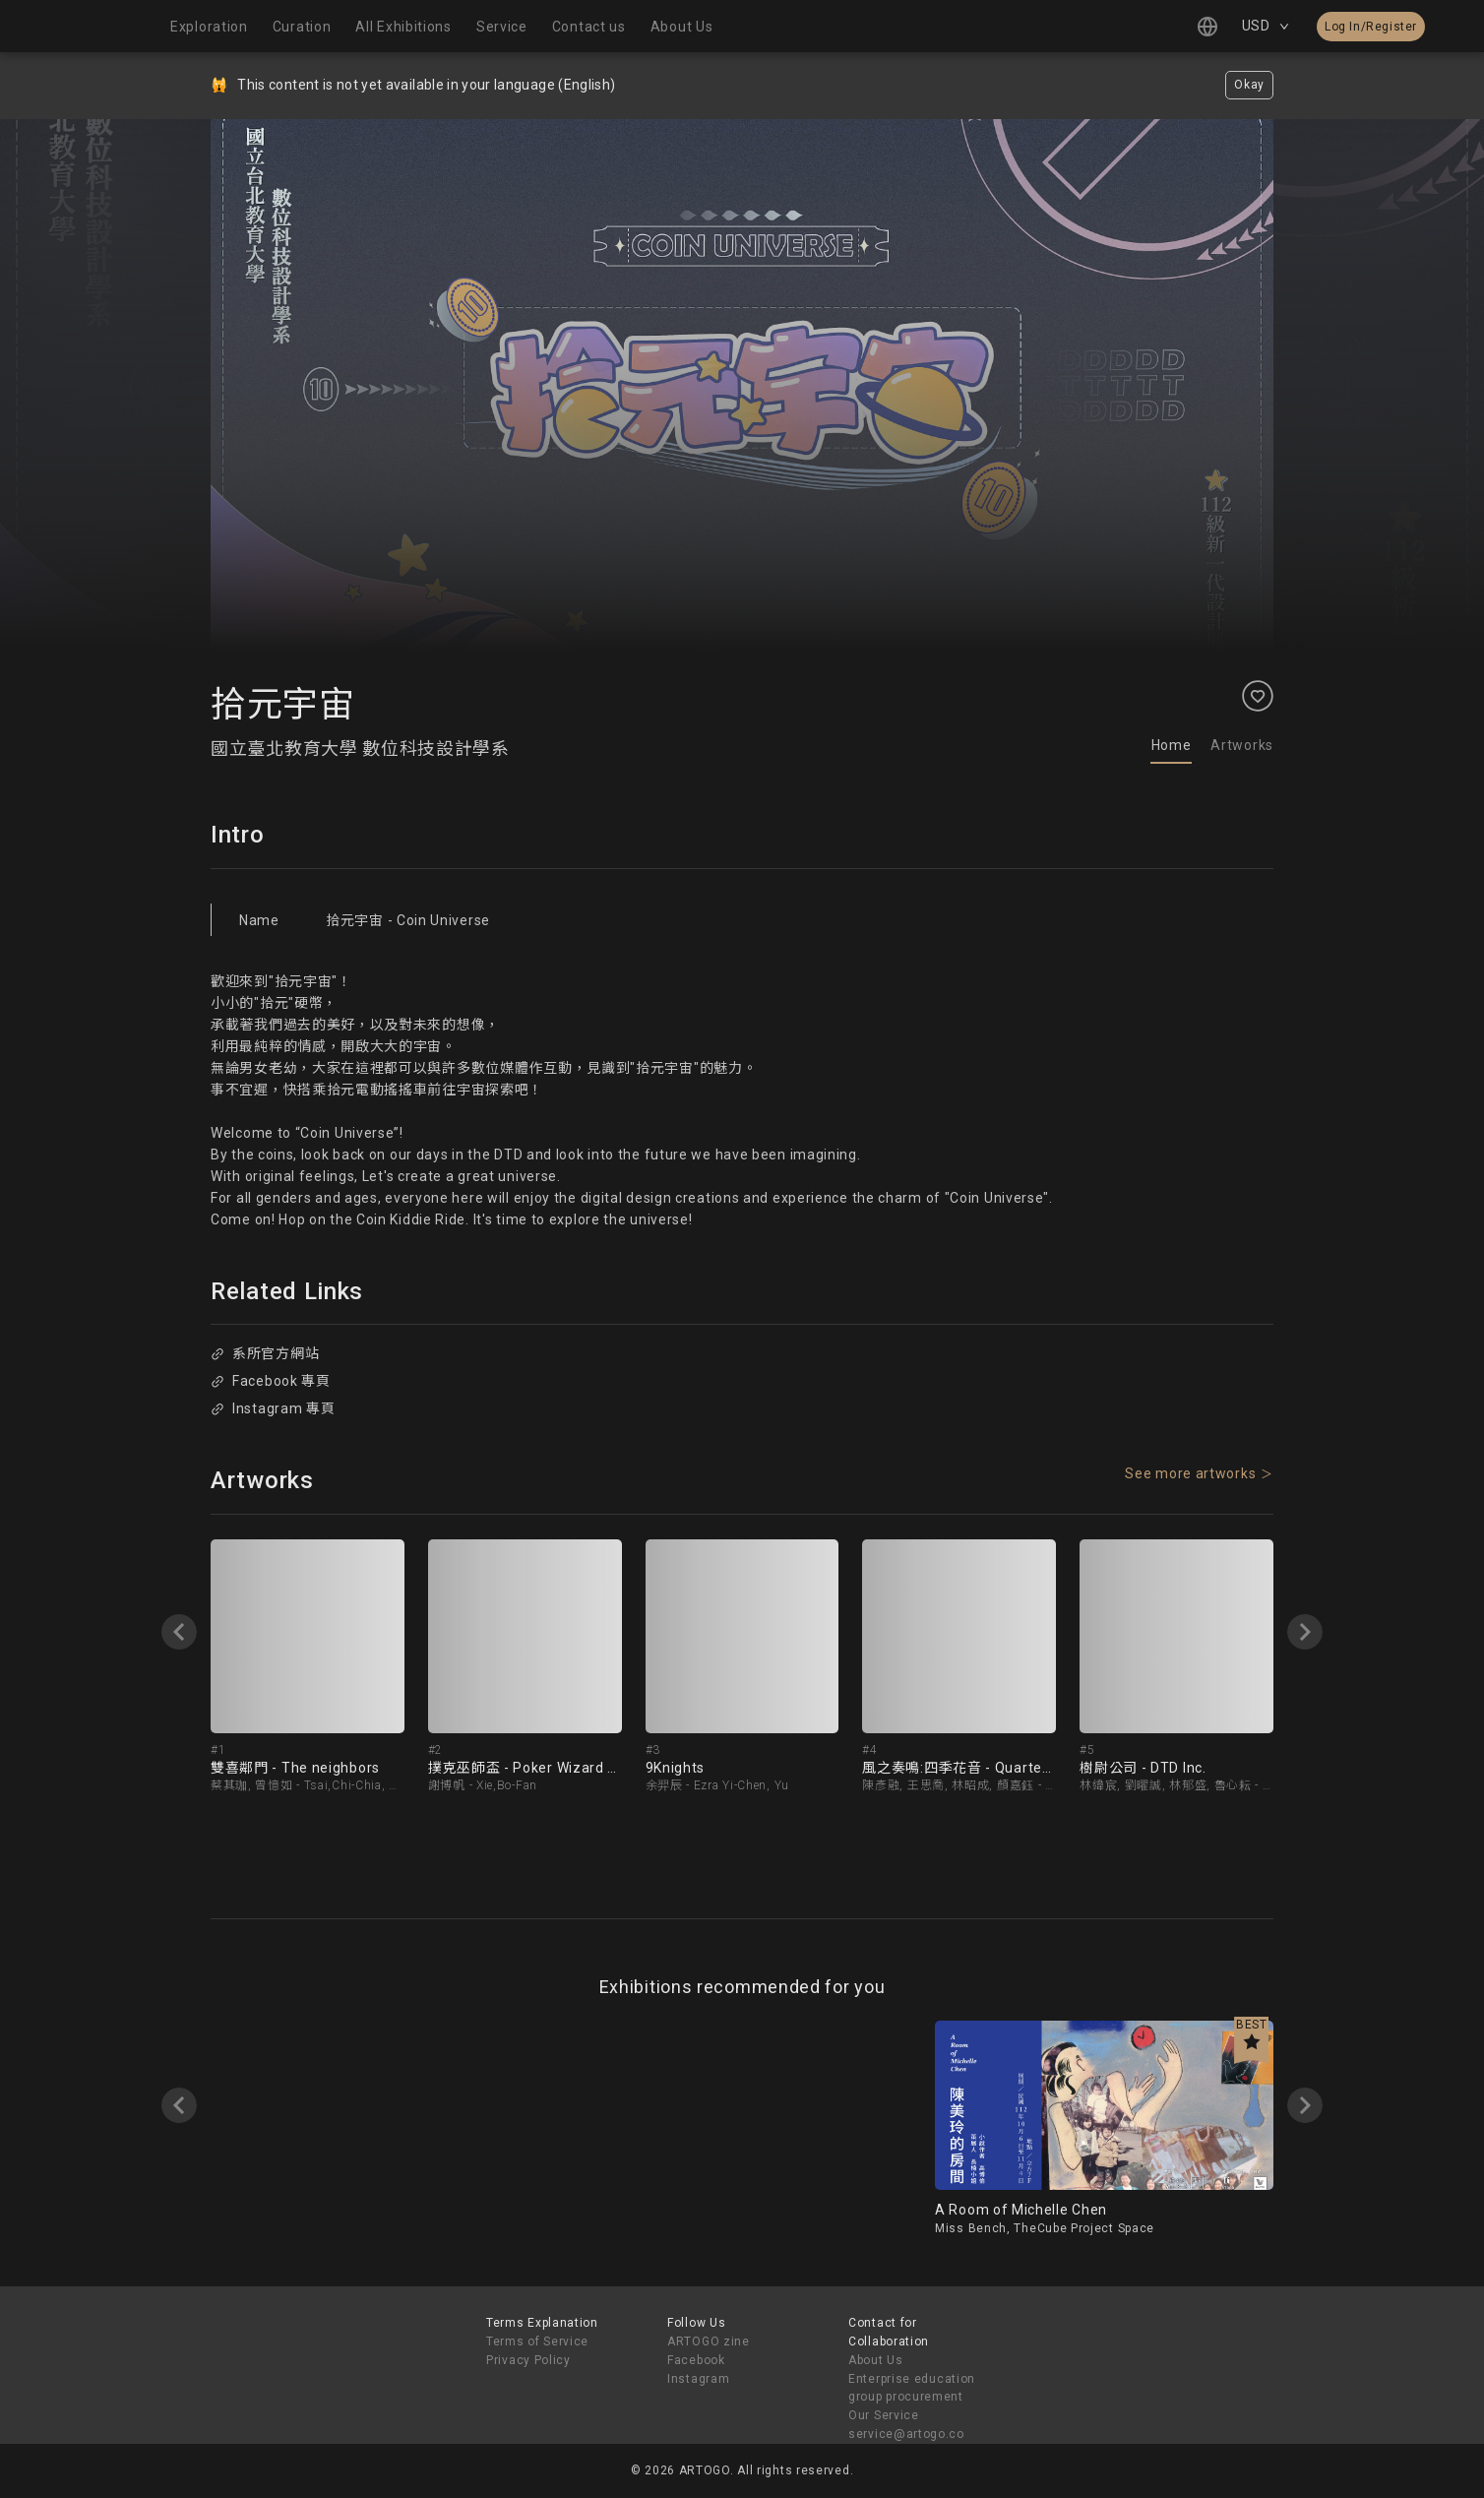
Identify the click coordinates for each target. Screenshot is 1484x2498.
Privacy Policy (528, 2360)
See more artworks (1190, 1473)
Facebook (696, 2360)
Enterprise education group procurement (911, 2388)
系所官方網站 (265, 1353)
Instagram (698, 2379)
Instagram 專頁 (273, 1408)
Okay (1249, 85)
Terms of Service (537, 2341)
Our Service (883, 2415)
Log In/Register (1371, 26)
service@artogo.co (906, 2434)
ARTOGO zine (708, 2341)
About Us (875, 2360)
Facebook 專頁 (270, 1381)
